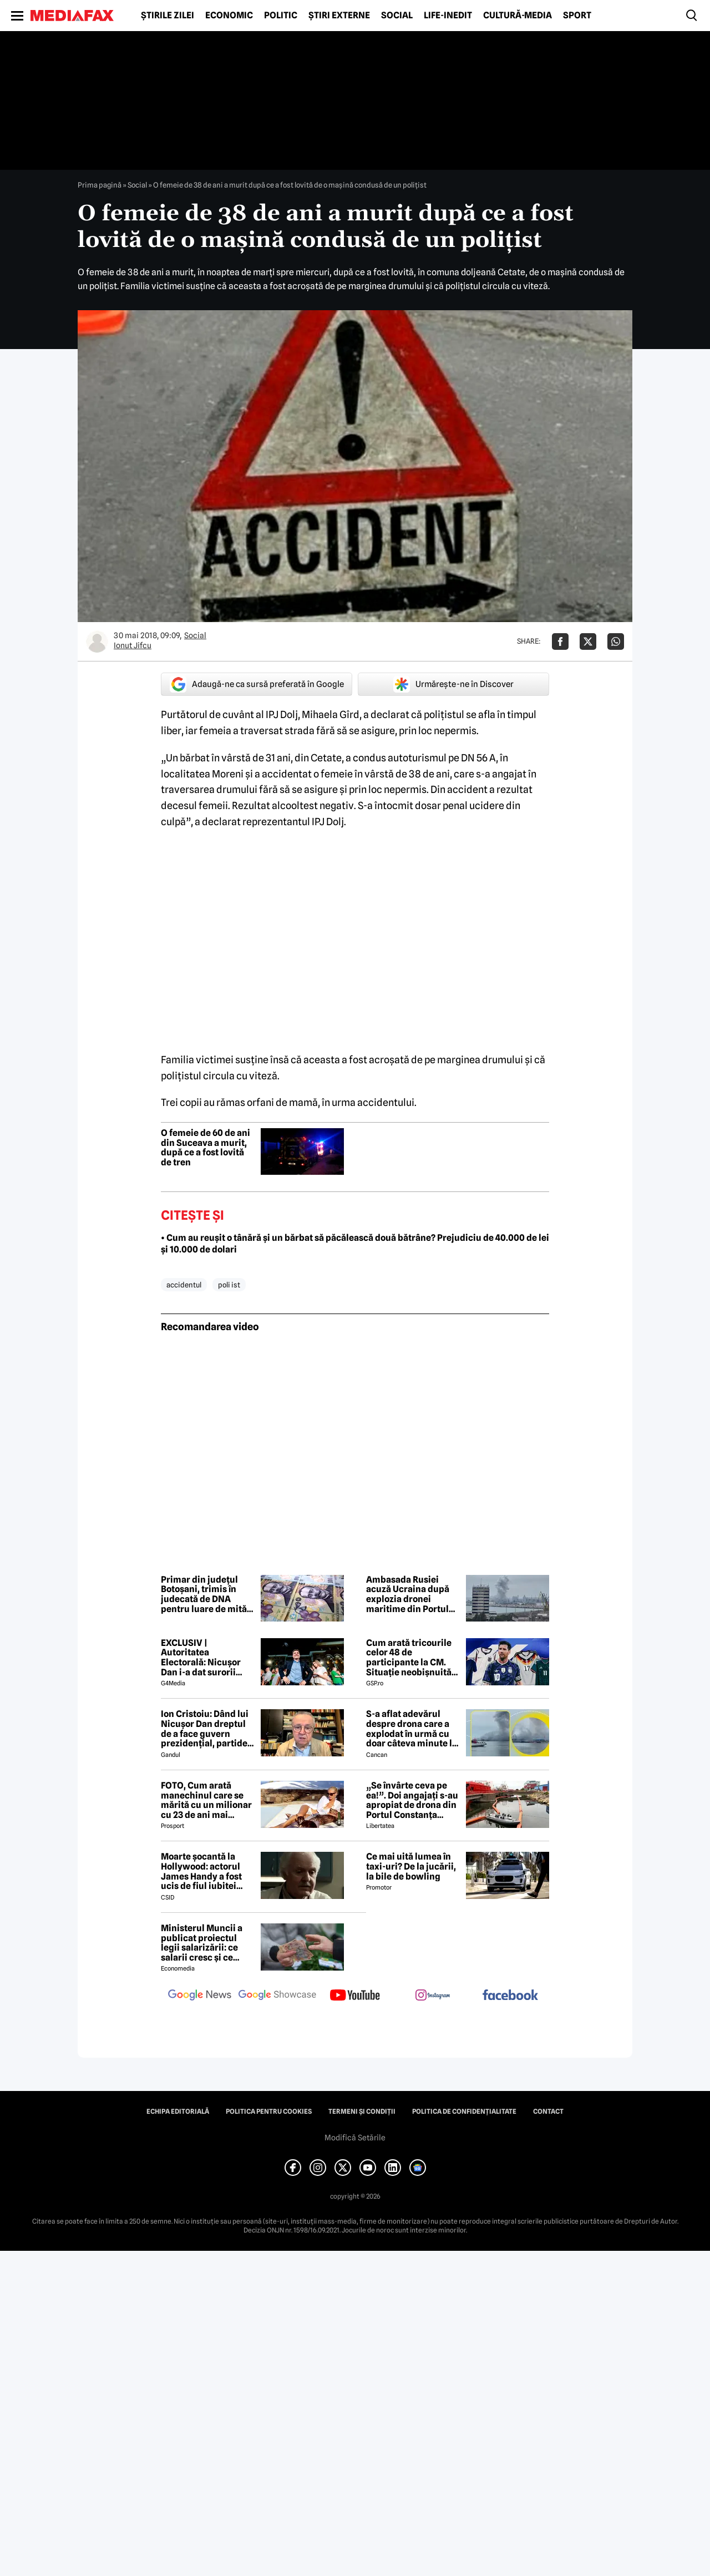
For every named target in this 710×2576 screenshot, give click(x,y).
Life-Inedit (448, 15)
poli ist (229, 1284)
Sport (577, 15)
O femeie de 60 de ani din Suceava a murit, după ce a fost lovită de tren (205, 1147)
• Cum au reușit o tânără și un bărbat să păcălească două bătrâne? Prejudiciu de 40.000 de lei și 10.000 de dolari (355, 1244)
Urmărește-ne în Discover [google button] (453, 684)
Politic (280, 15)
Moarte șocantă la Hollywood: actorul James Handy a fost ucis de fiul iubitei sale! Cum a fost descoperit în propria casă (205, 1871)
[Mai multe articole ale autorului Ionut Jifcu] (97, 641)
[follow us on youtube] (355, 1996)
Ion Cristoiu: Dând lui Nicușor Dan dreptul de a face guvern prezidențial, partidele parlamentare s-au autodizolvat (208, 1728)
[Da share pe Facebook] (560, 641)
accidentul (183, 1284)
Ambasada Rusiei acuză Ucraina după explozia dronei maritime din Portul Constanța (407, 1594)
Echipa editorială (177, 2111)
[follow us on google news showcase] (277, 1996)
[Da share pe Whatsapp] (615, 641)
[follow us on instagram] (432, 1996)
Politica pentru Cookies (269, 2111)
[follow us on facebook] (510, 1995)
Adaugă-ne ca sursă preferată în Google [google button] (257, 684)
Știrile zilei (167, 15)
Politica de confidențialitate (464, 2111)
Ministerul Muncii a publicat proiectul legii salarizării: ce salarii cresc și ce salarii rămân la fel (201, 1942)
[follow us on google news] (200, 1996)
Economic (229, 15)
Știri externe (339, 15)
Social (397, 15)
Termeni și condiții (361, 2111)
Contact (548, 2111)
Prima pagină (99, 184)
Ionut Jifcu (132, 645)
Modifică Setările (355, 2137)
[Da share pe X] (588, 641)
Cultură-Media (517, 15)
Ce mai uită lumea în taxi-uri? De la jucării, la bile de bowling (411, 1866)
